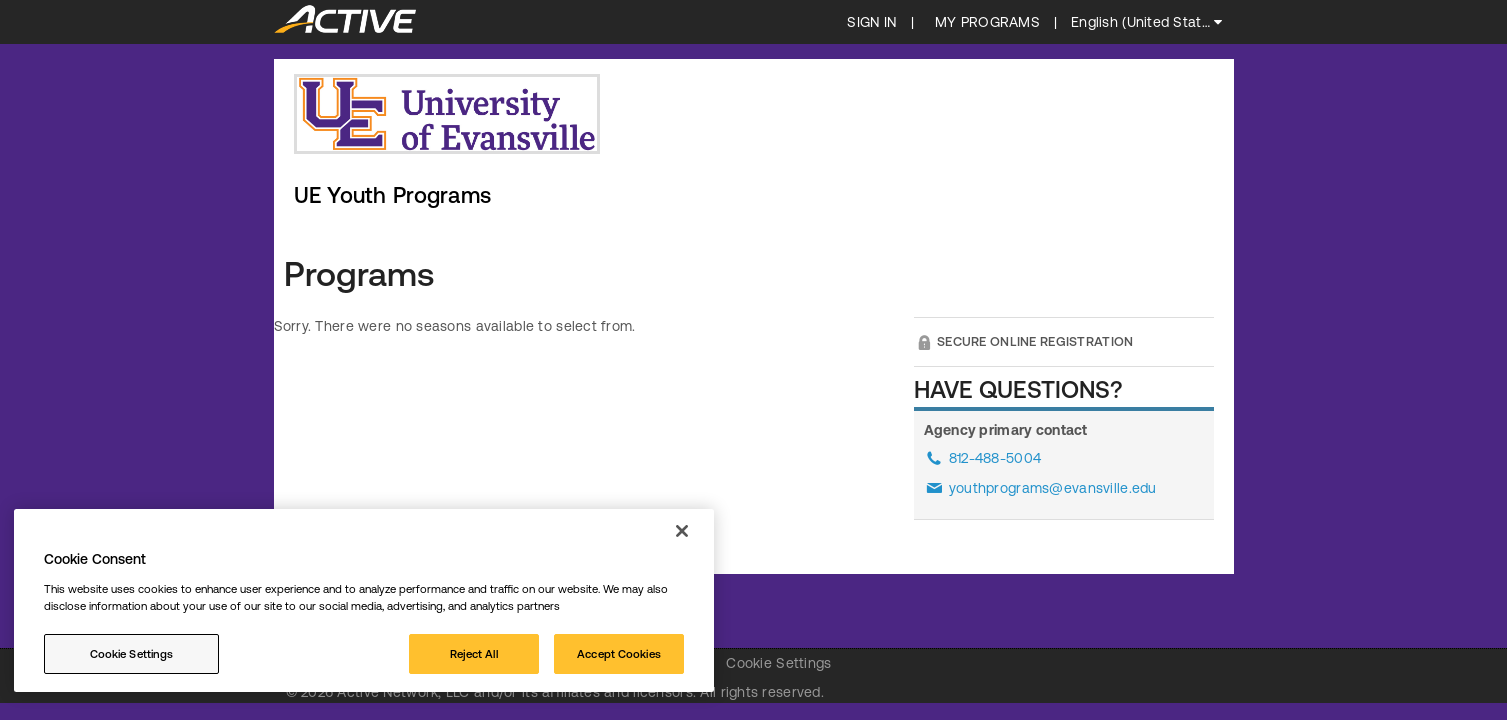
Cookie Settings (778, 663)
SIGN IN (871, 22)
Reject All (474, 653)
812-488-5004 (995, 458)
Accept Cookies (619, 653)
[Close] (682, 531)
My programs (987, 22)
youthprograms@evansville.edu (1053, 488)
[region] (364, 600)
